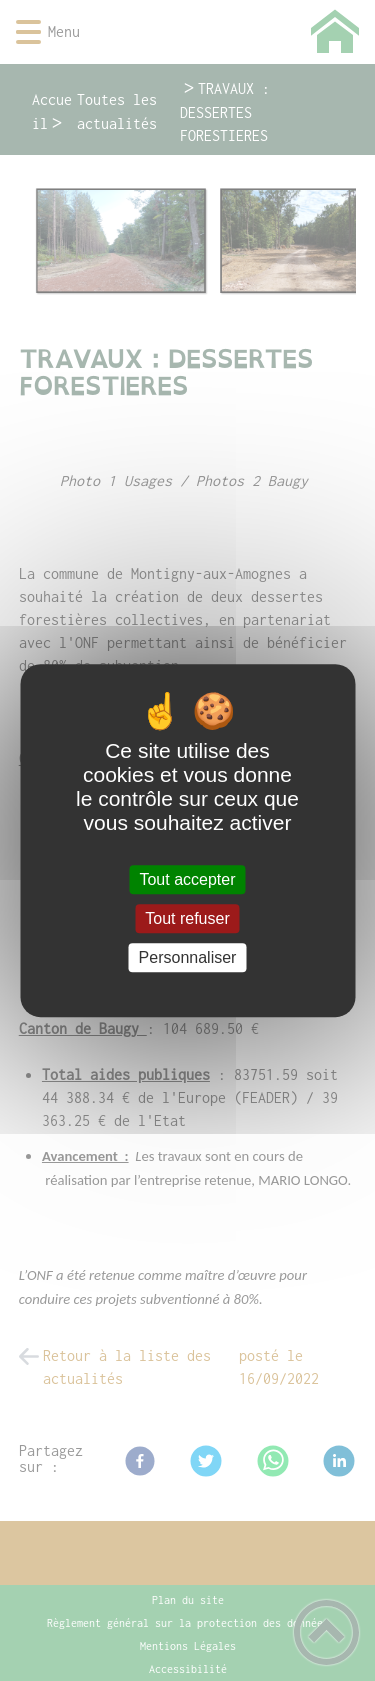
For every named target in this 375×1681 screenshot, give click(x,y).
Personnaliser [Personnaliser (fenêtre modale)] (188, 957)
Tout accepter (187, 879)
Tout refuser (187, 918)
